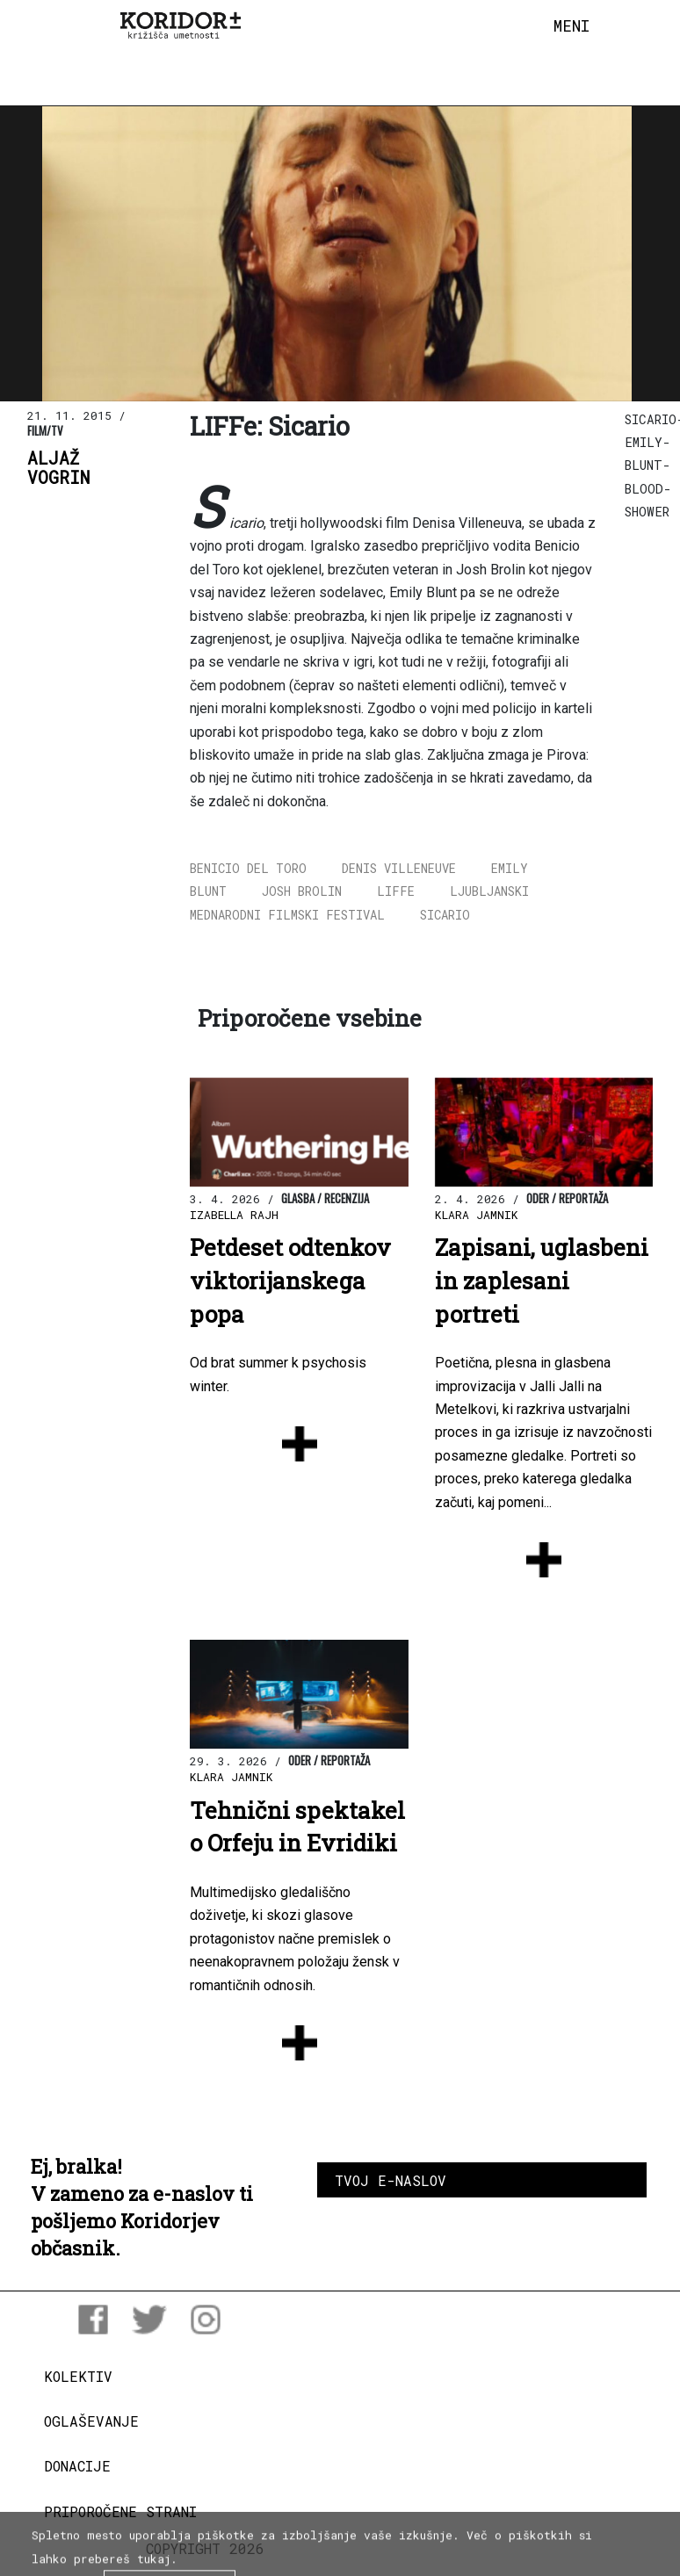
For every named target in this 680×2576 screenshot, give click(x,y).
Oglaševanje (91, 2421)
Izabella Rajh (234, 1215)
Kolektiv (78, 2376)
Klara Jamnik (476, 1215)
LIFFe (396, 891)
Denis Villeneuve (399, 868)
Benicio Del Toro (248, 868)
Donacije (77, 2466)
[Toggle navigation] (572, 26)
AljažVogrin (58, 468)
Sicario (445, 914)
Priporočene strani (120, 2511)
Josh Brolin (302, 891)
